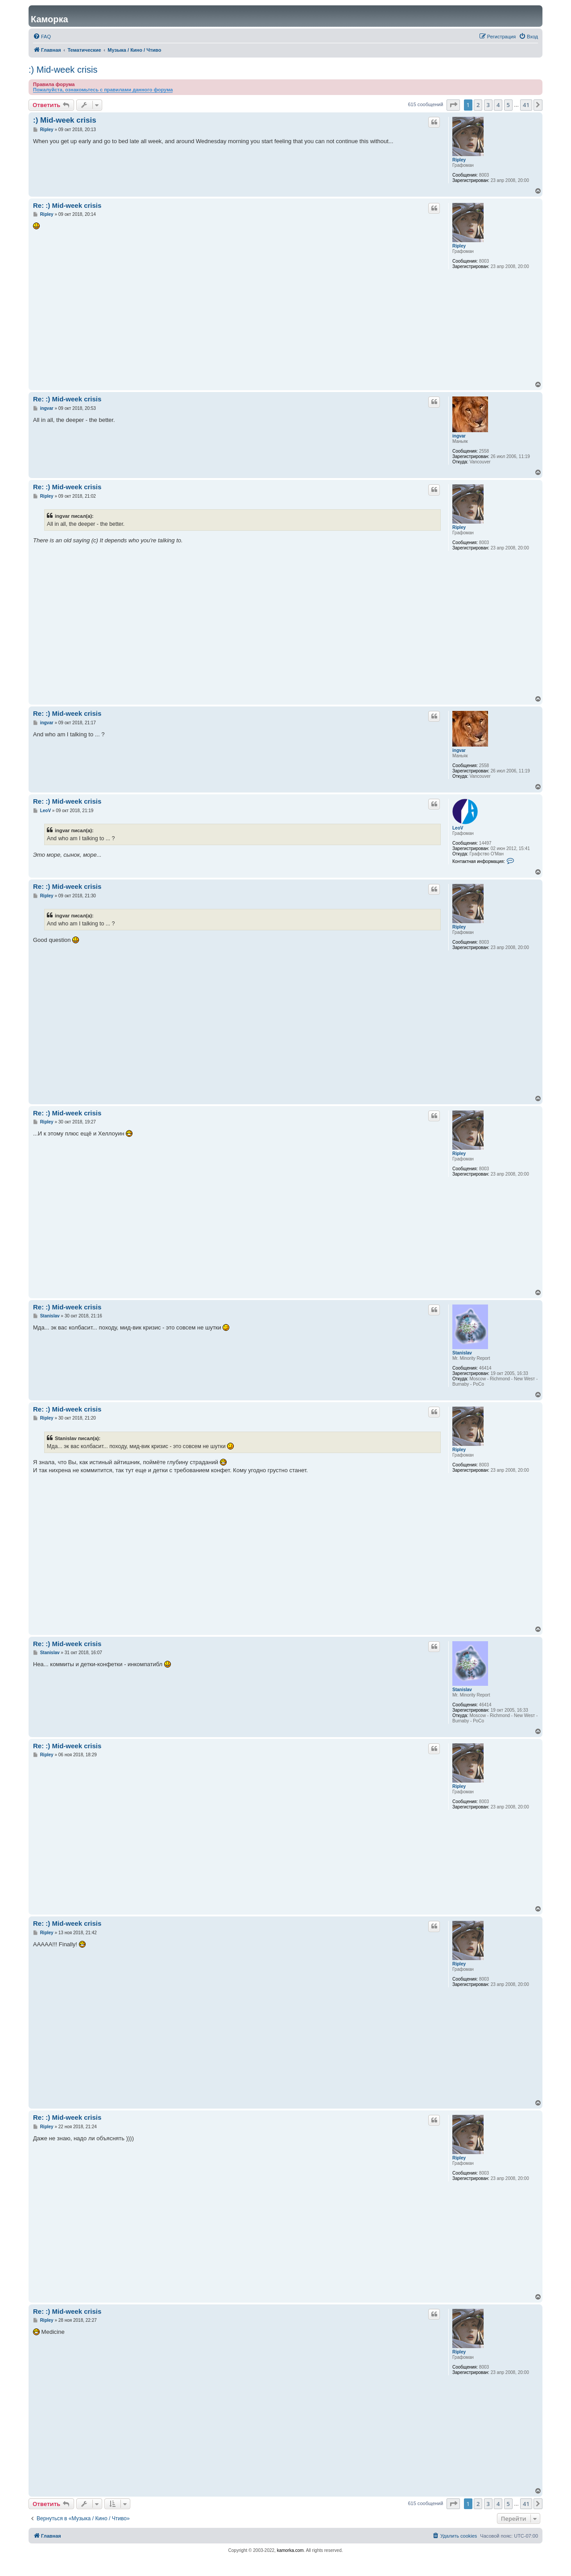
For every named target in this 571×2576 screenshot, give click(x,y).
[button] (453, 104)
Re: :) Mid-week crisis (67, 205)
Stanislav (462, 1352)
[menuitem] (42, 36)
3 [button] (488, 105)
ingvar (459, 435)
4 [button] (498, 105)
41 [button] (526, 105)
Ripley (459, 159)
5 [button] (508, 105)
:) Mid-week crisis (63, 69)
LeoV (457, 828)
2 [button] (478, 105)
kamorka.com (290, 2550)
